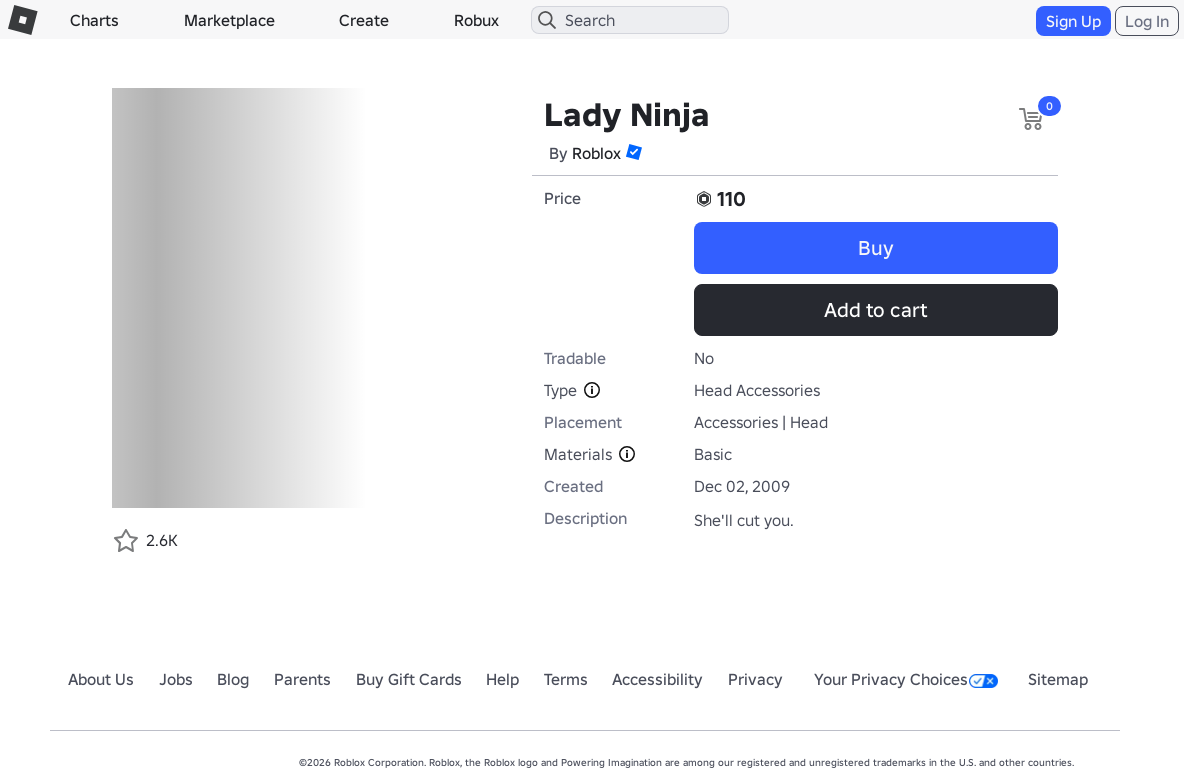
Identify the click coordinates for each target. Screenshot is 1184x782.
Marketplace (229, 20)
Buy (876, 248)
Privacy (755, 679)
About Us (101, 679)
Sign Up (1073, 21)
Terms (566, 679)
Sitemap (1058, 679)
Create (364, 20)
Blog (233, 679)
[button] (634, 152)
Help (502, 679)
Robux (476, 20)
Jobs (176, 679)
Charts (94, 20)
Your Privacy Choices (906, 679)
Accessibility (657, 679)
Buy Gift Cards (409, 679)
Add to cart (875, 310)
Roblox (596, 153)
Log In (1147, 21)
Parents (302, 679)
